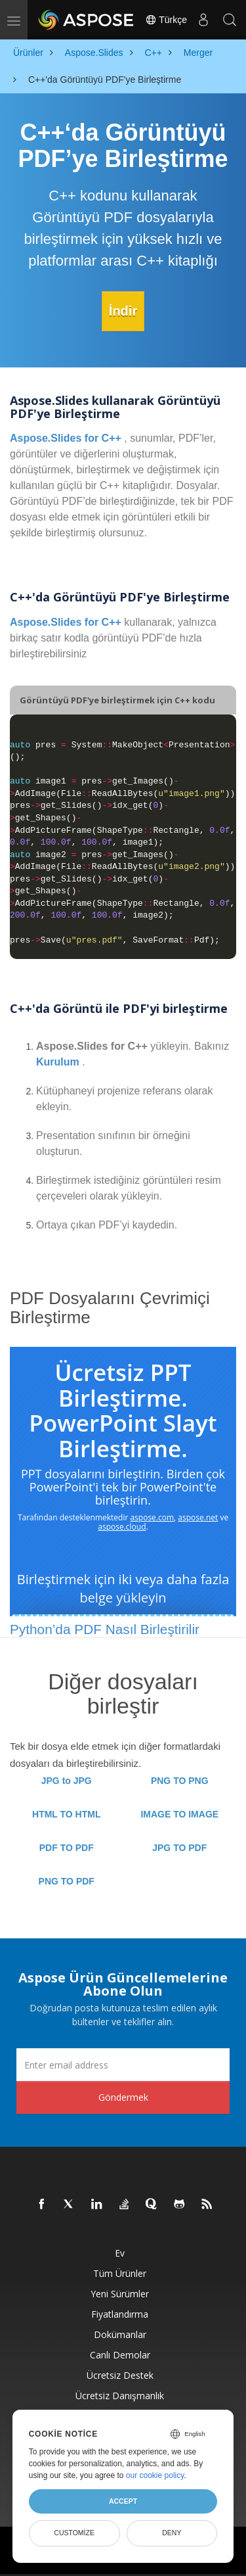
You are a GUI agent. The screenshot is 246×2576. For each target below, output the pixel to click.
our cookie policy (155, 2475)
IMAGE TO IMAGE (179, 1814)
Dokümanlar (120, 2334)
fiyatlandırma (119, 2314)
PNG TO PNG (180, 1780)
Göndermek (123, 2097)
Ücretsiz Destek (120, 2375)
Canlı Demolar (120, 2355)
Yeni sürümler (120, 2293)
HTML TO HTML (66, 1814)
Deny (171, 2533)
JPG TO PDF (179, 1847)
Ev (120, 2253)
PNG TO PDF (66, 1881)
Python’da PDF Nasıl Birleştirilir (104, 1629)
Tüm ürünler (119, 2273)
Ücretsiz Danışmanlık (119, 2395)
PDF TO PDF (66, 1847)
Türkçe (166, 20)
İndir (123, 311)
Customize (74, 2533)
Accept (123, 2501)
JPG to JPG (66, 1780)
